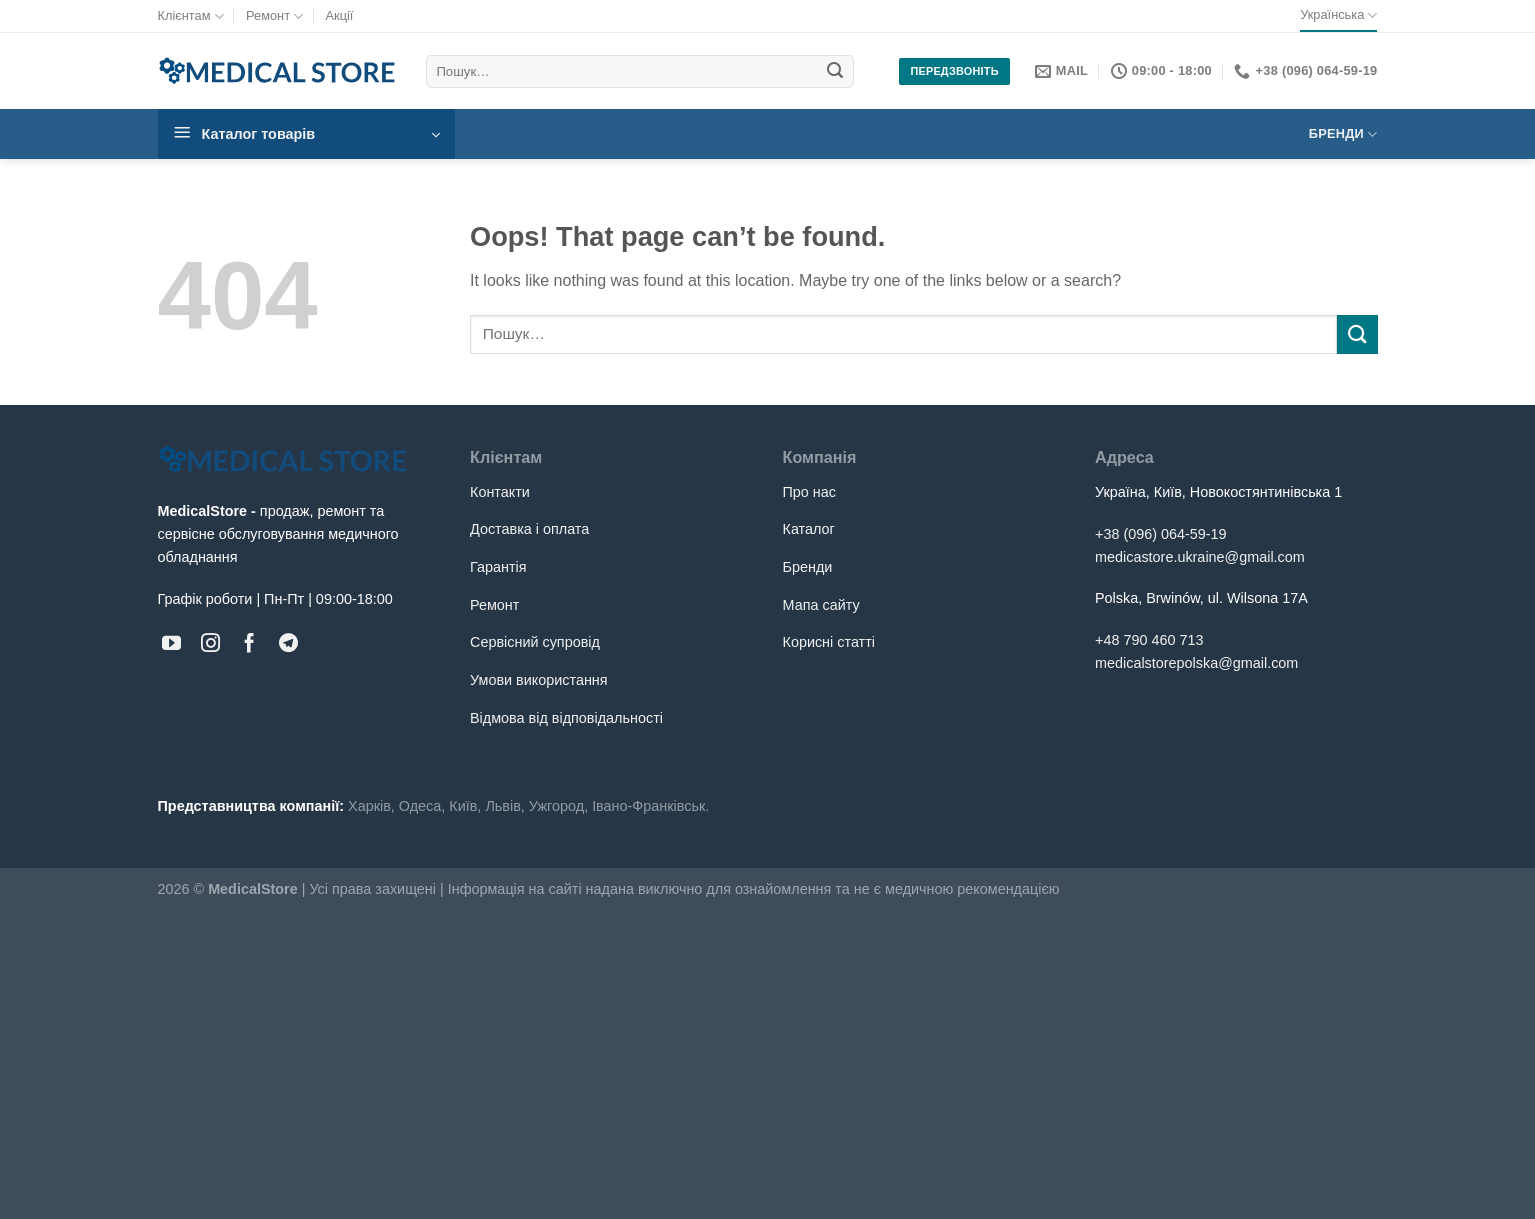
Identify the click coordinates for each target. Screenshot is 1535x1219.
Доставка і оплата (529, 529)
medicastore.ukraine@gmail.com (1200, 557)
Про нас (810, 492)
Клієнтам (191, 16)
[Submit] (836, 72)
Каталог (809, 529)
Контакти (500, 492)
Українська (1338, 15)
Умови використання (539, 680)
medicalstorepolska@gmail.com (1196, 663)
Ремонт (274, 16)
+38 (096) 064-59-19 (1161, 534)
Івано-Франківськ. (650, 806)
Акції (340, 15)
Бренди (1343, 134)
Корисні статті (829, 642)
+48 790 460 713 (1149, 640)
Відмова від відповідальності (566, 718)
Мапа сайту (821, 605)
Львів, (504, 806)
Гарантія (498, 567)
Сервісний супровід (535, 642)
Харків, (371, 806)
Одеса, (422, 806)
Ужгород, (558, 806)
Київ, (465, 806)
